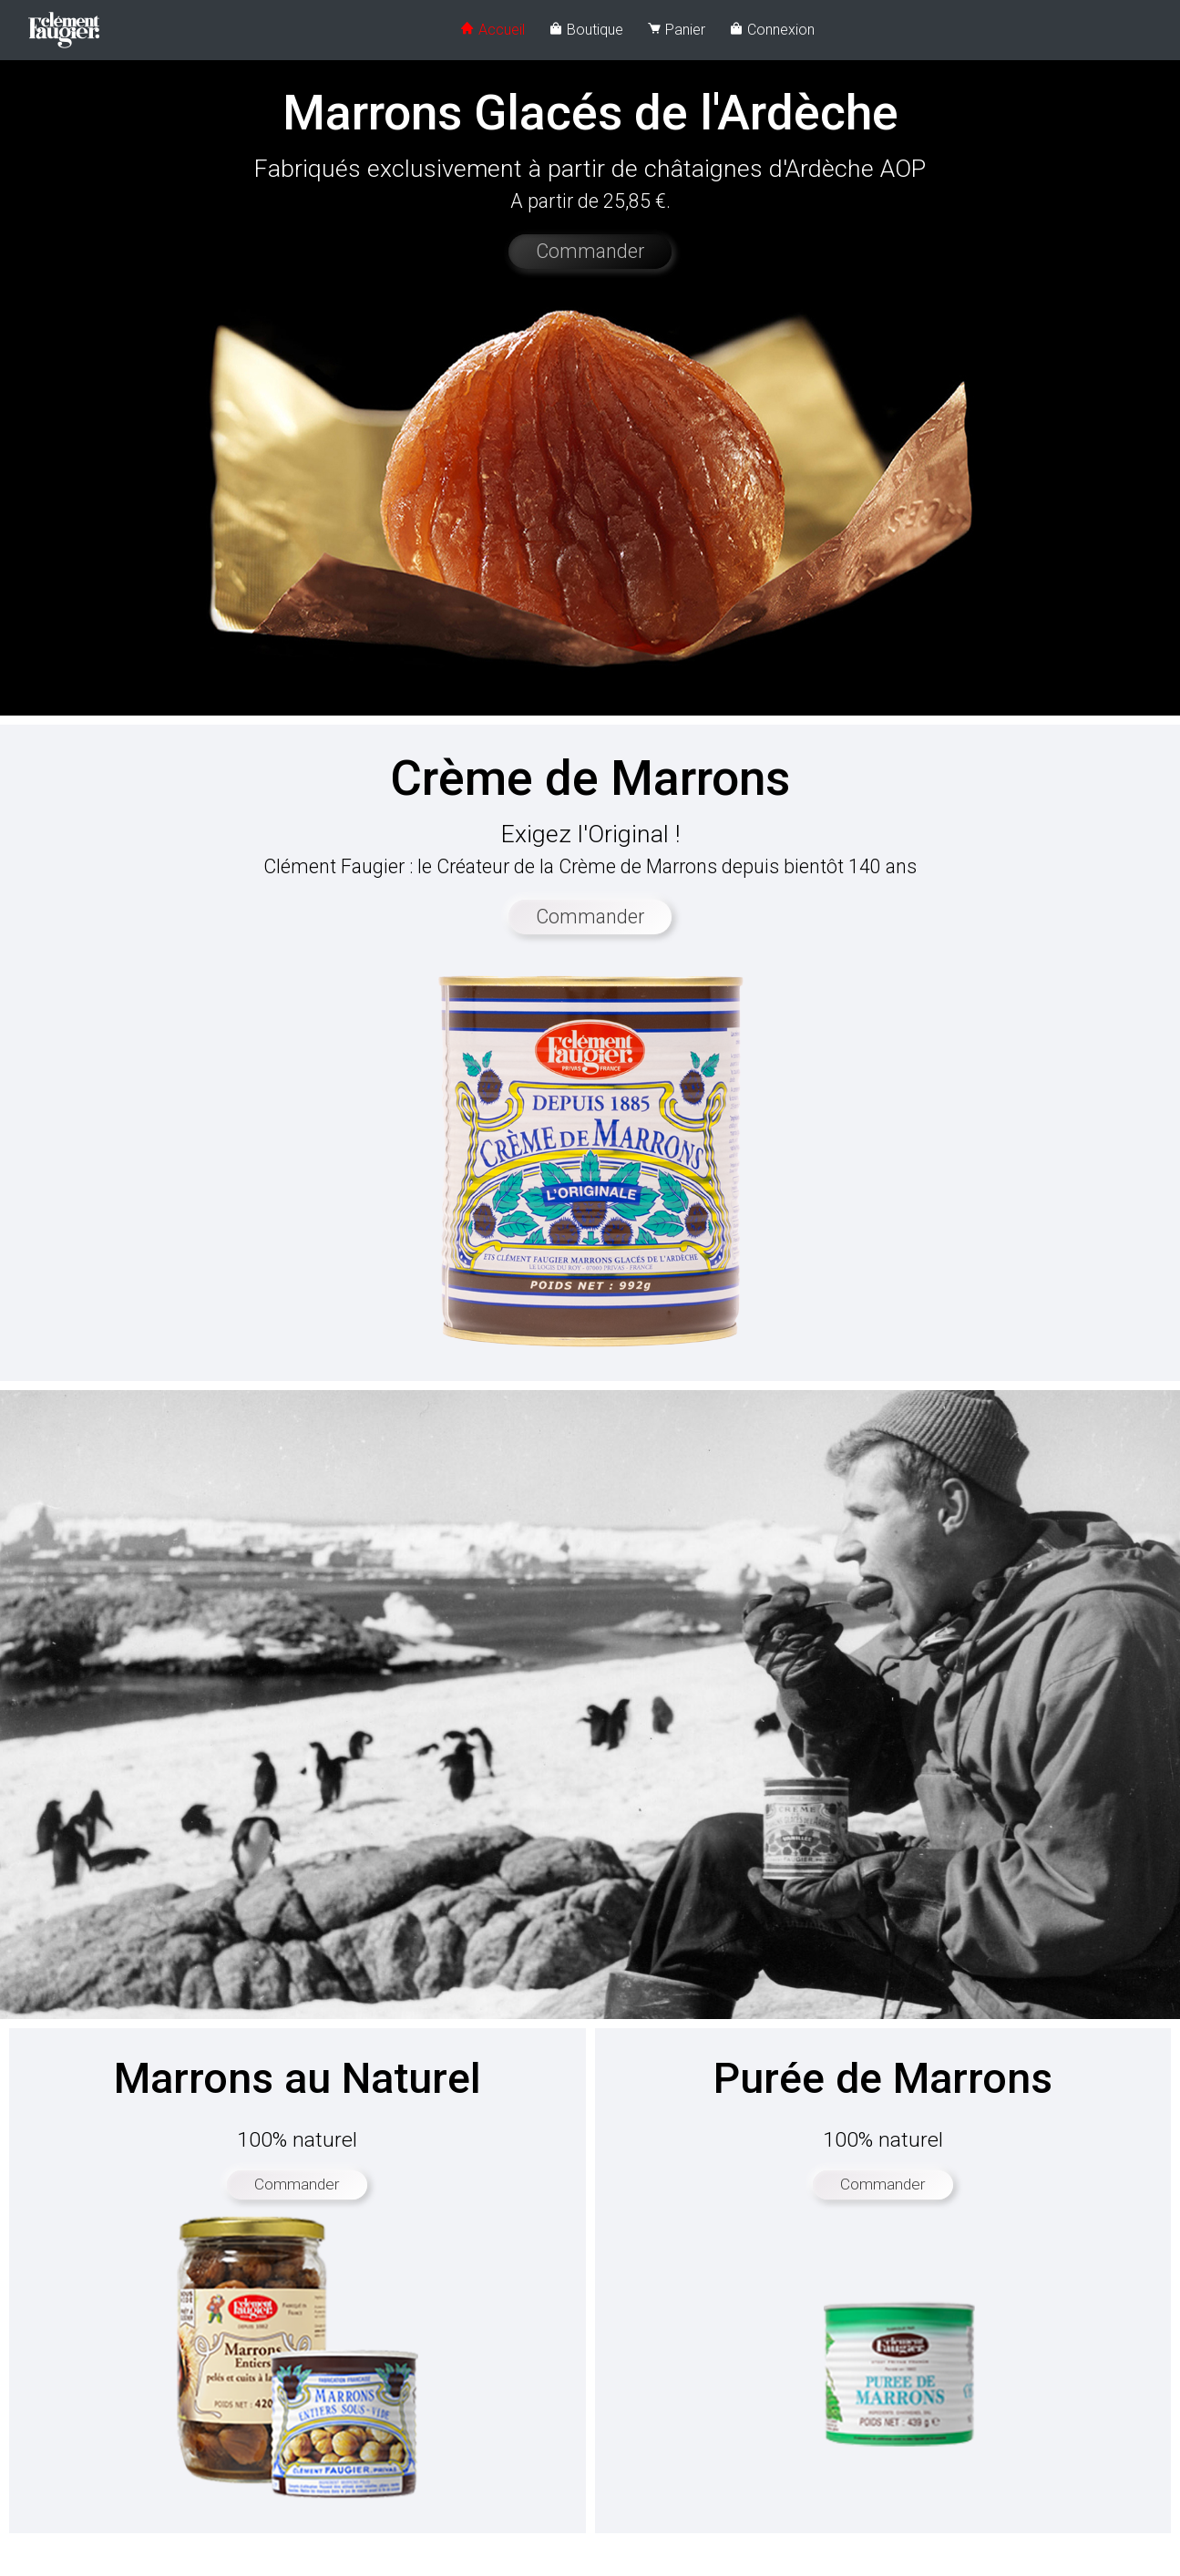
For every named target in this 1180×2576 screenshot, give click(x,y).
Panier (676, 29)
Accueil (492, 29)
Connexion (772, 29)
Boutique (586, 29)
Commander (590, 251)
